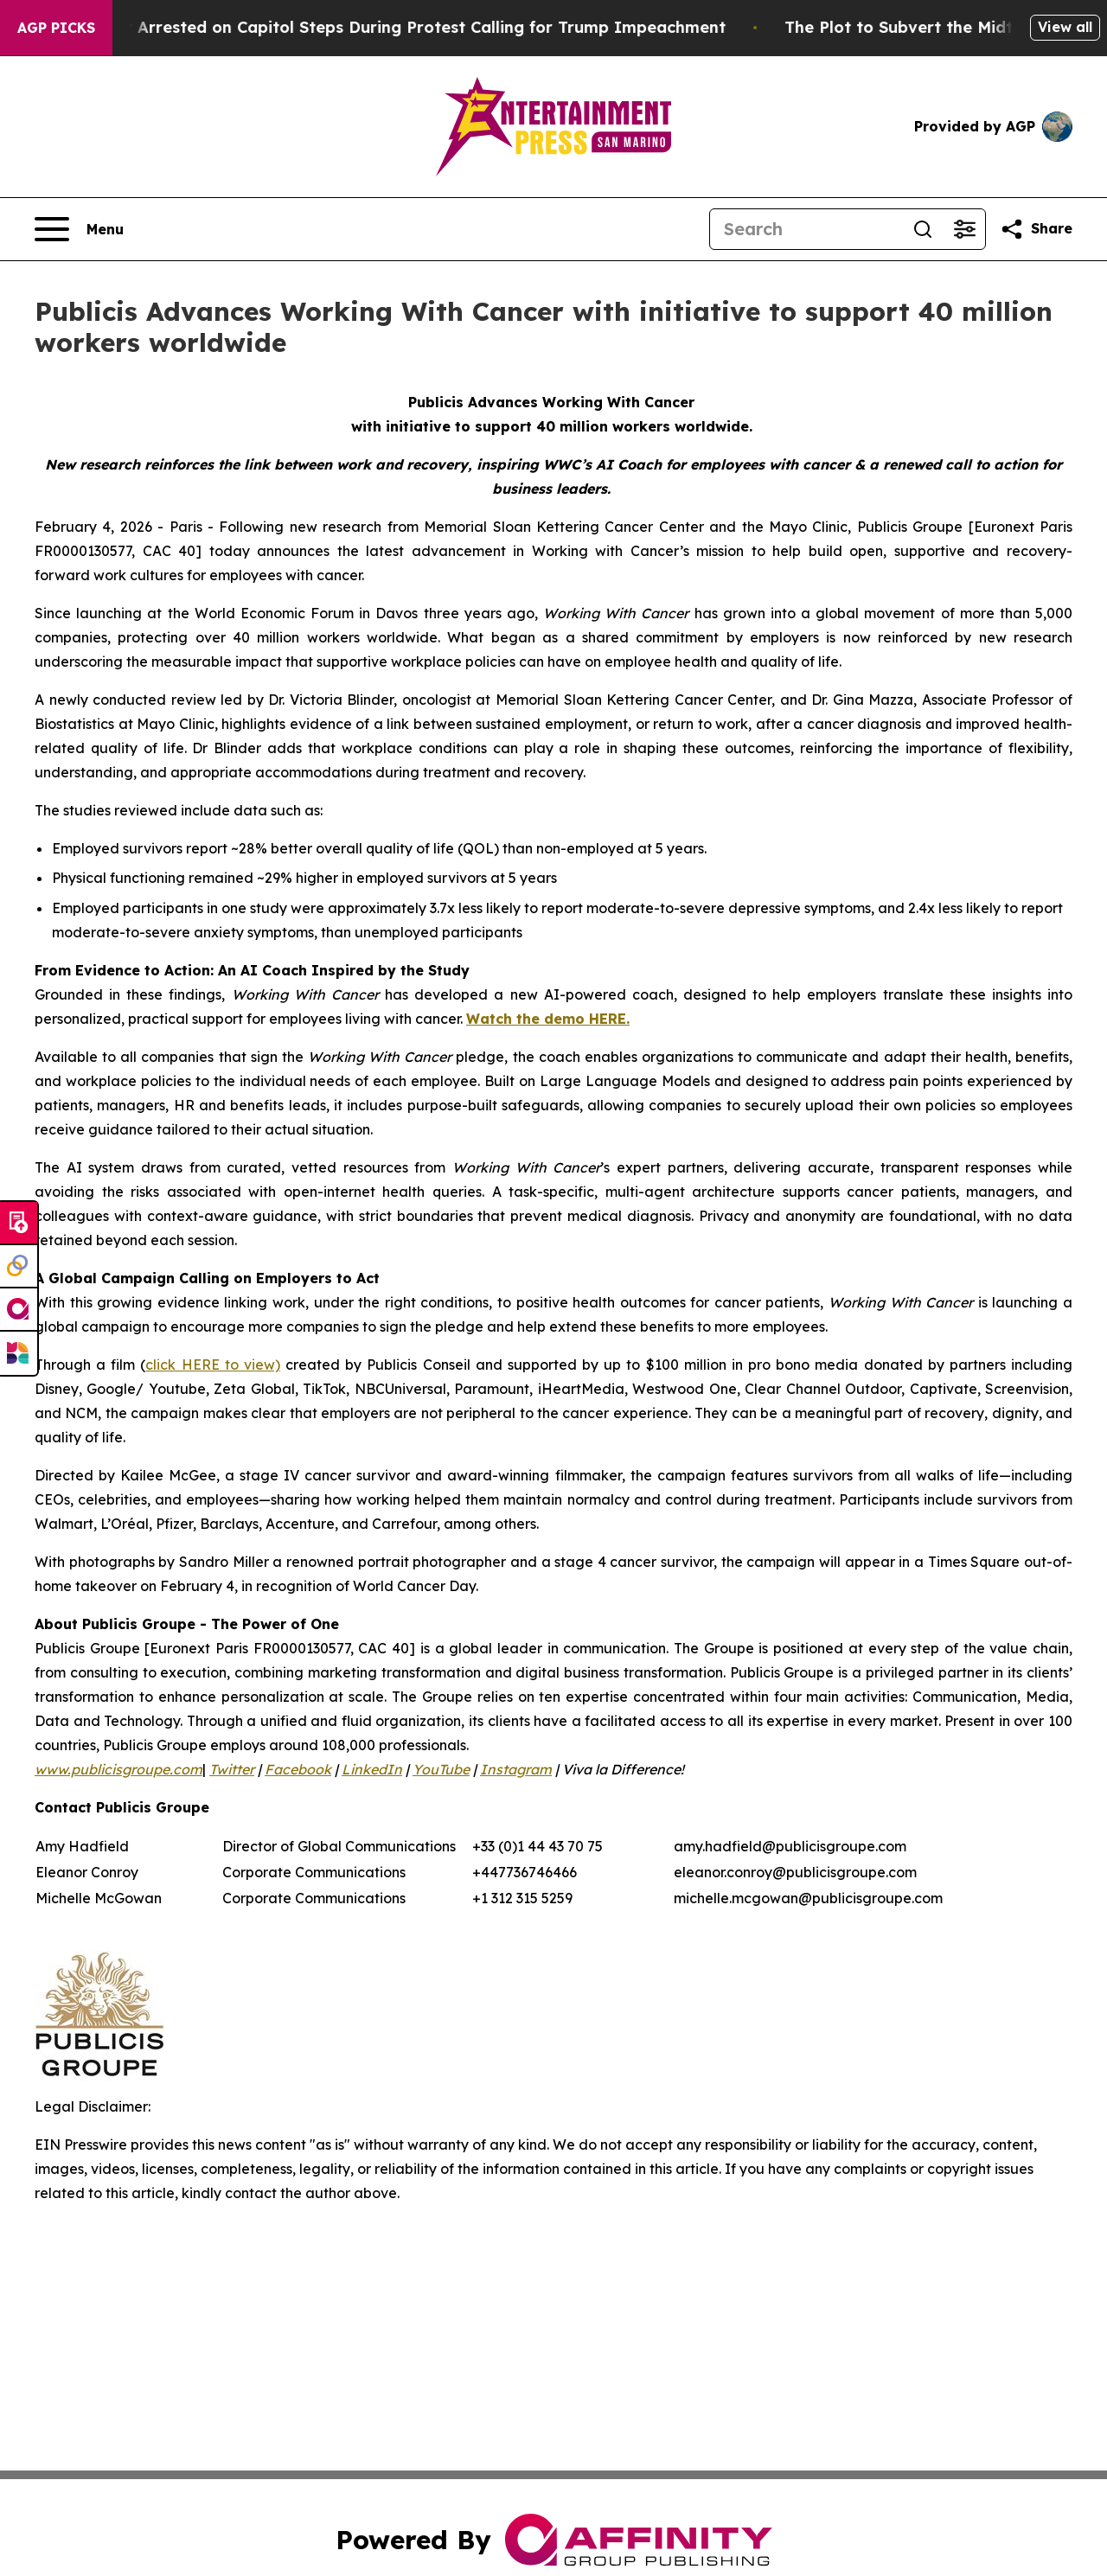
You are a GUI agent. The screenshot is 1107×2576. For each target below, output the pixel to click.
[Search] (806, 229)
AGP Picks (56, 27)
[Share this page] (1036, 229)
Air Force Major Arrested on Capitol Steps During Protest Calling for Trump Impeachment (384, 27)
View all (1065, 26)
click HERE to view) (212, 1364)
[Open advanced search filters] (964, 229)
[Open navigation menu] (79, 229)
